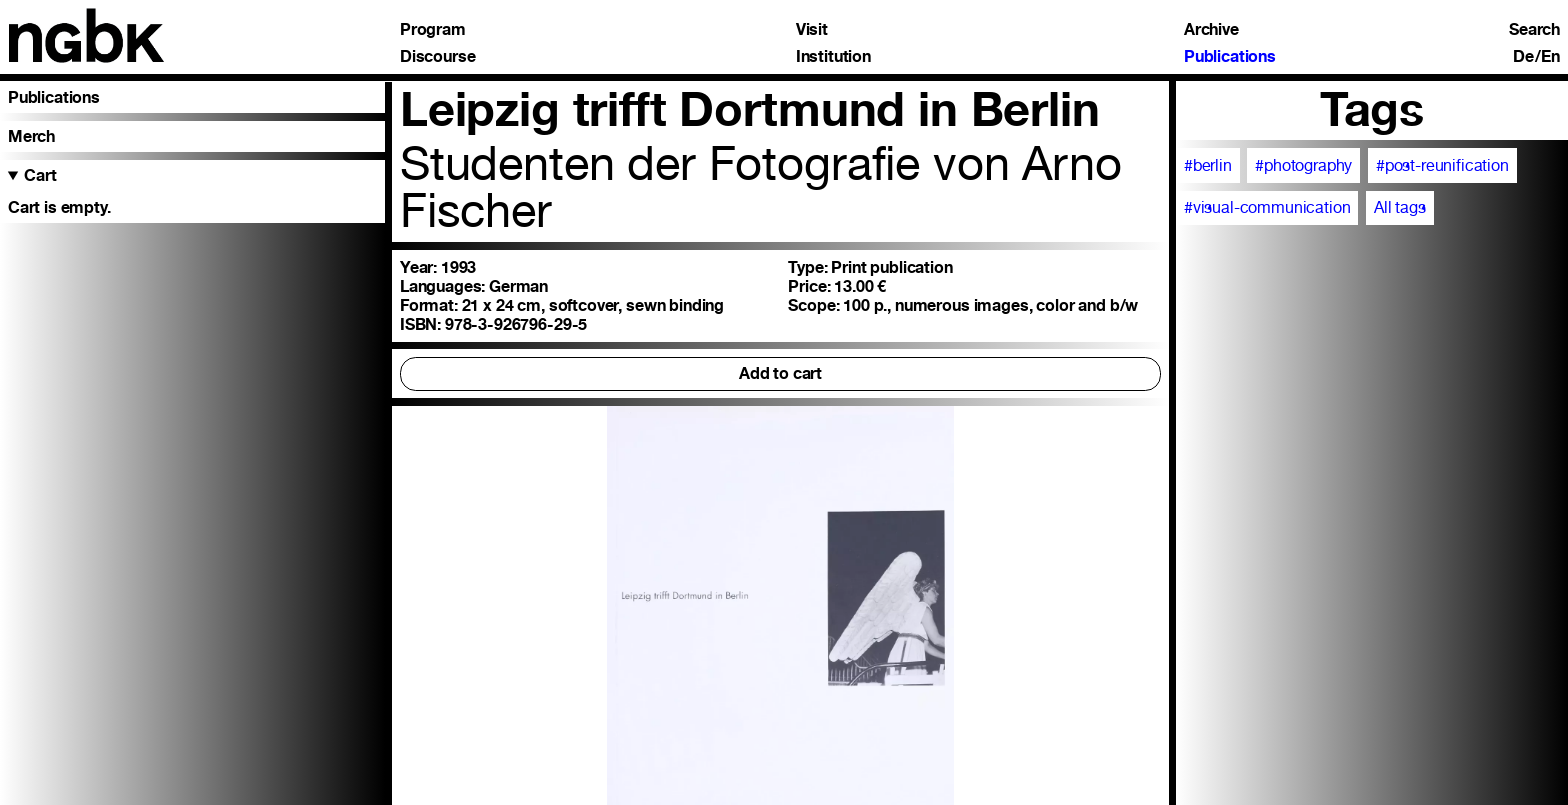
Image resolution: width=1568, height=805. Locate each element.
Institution (833, 57)
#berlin (1208, 165)
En (1550, 57)
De (1523, 57)
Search (1534, 30)
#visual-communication (1267, 207)
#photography (1303, 165)
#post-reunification (1442, 165)
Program (433, 30)
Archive (1211, 30)
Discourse (438, 57)
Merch (31, 136)
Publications (1230, 57)
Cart (40, 175)
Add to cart (780, 373)
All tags (1400, 207)
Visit (812, 30)
